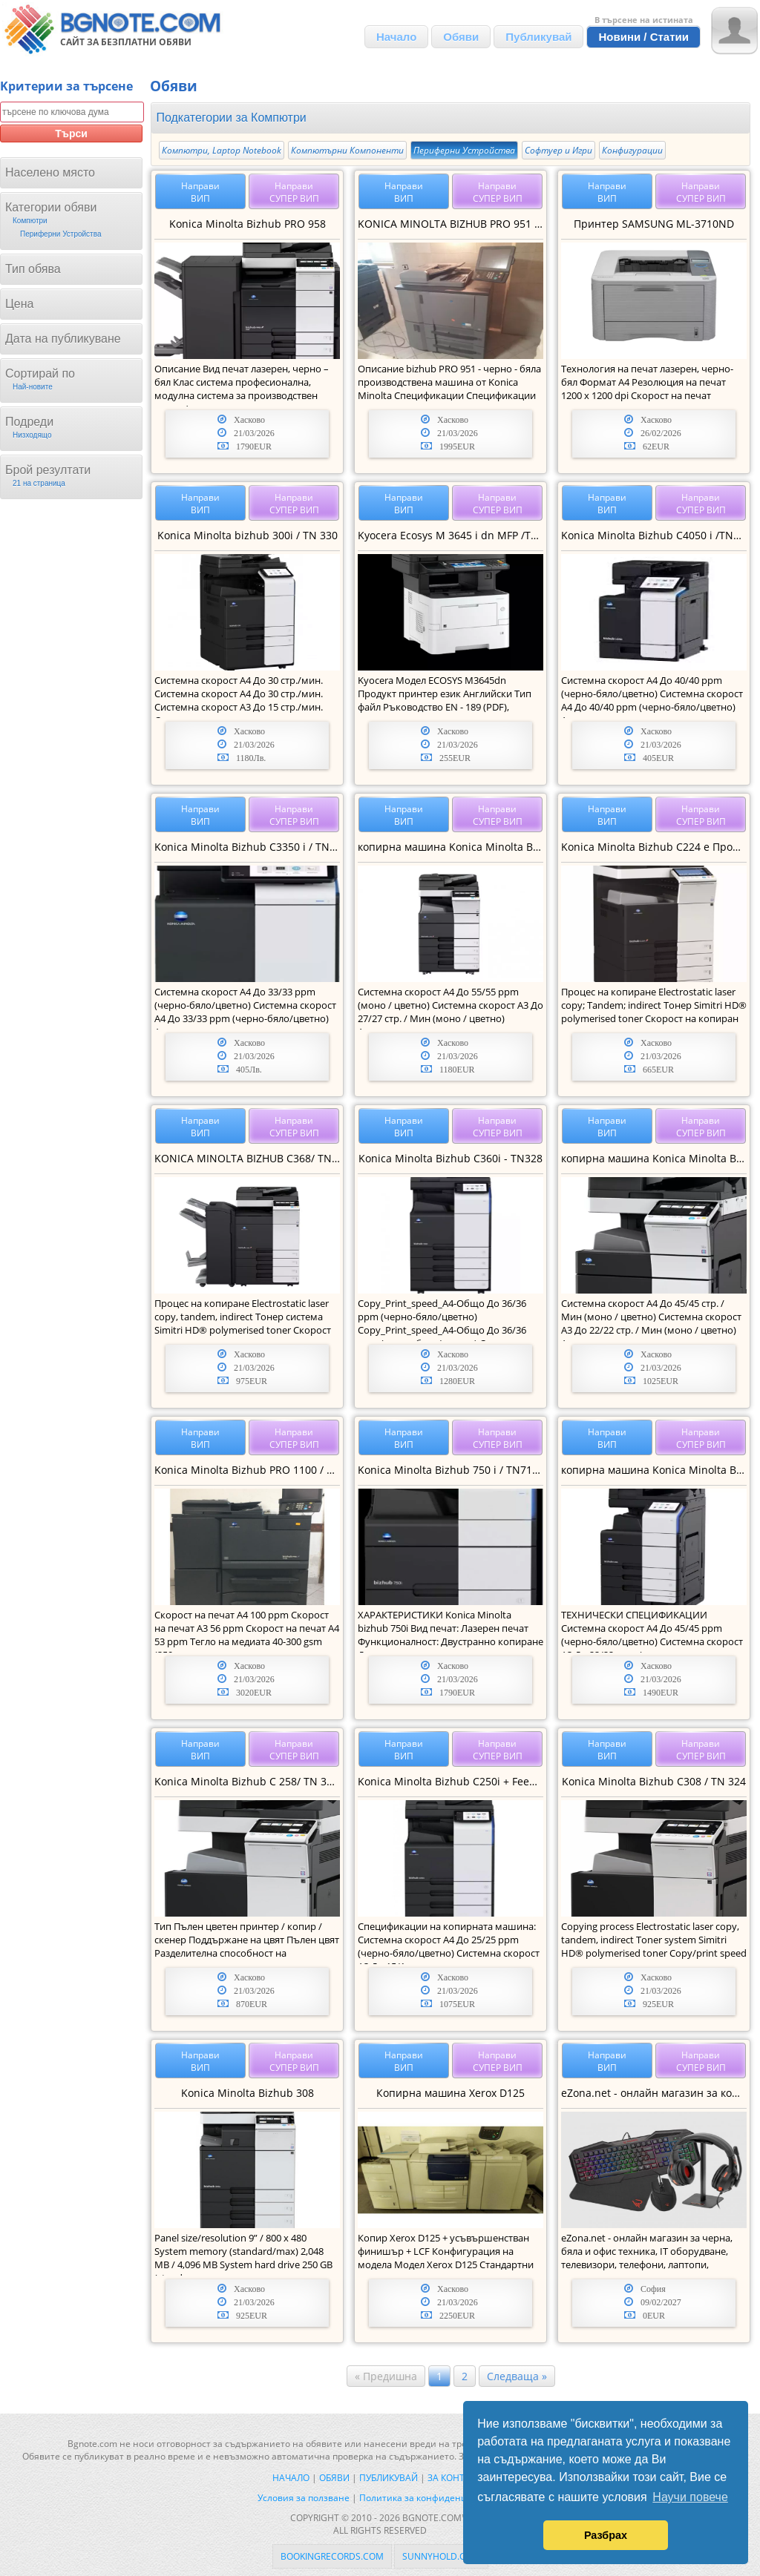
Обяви (461, 36)
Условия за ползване (304, 2497)
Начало (396, 36)
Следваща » (517, 2376)
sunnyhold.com (441, 2556)
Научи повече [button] (689, 2497)
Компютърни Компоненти (347, 150)
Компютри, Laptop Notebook (221, 150)
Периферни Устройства (464, 150)
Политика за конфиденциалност (431, 2497)
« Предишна (386, 2376)
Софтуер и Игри (558, 150)
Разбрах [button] (605, 2535)
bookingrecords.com (332, 2556)
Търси (71, 133)
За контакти (458, 2477)
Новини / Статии (643, 36)
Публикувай (538, 36)
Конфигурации (632, 150)
